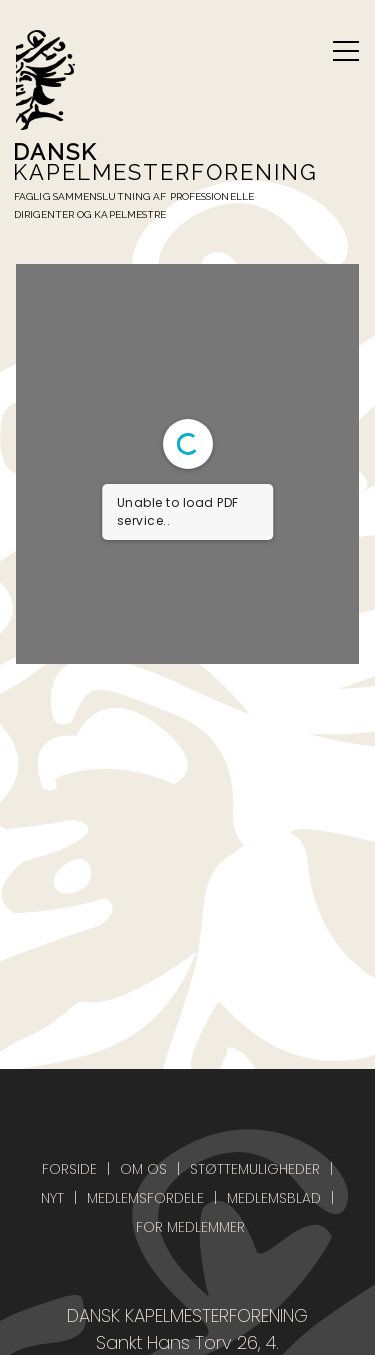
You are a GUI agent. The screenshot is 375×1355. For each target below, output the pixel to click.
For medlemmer (190, 1227)
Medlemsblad (274, 1198)
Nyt (52, 1198)
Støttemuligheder (255, 1169)
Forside (69, 1169)
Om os (143, 1169)
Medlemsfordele (145, 1198)
